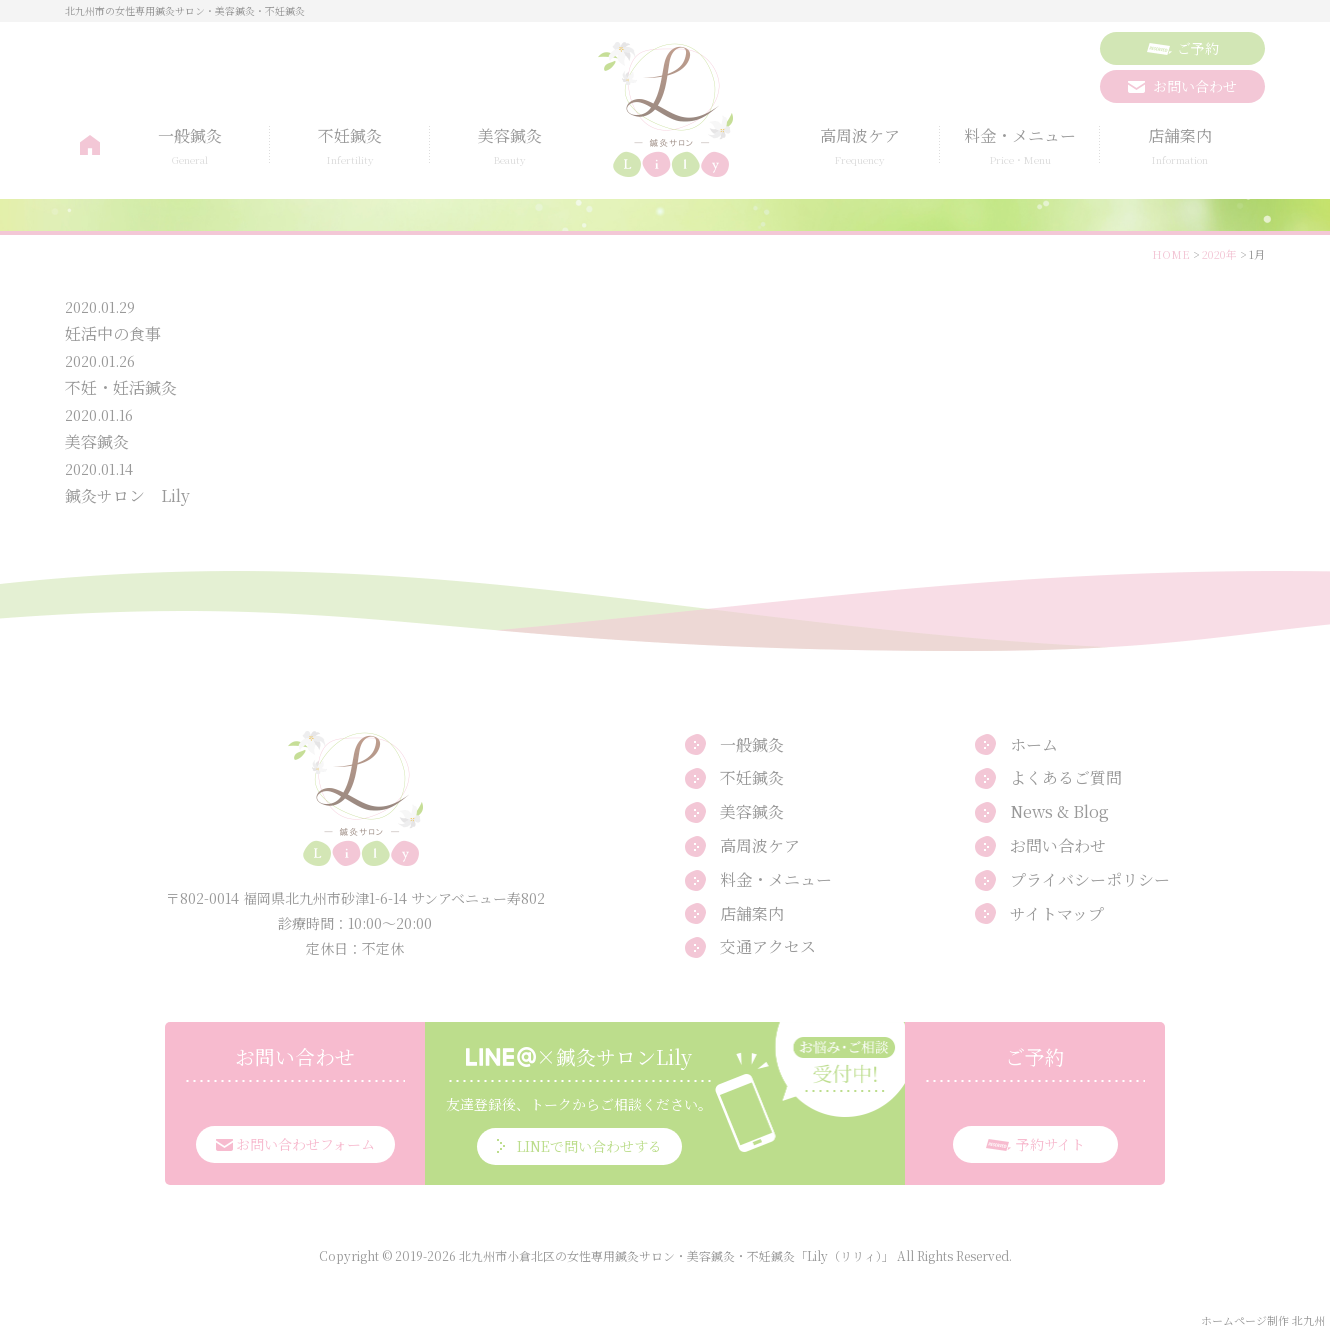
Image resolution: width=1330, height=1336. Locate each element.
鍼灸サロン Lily (127, 495)
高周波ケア (860, 146)
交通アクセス (768, 946)
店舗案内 (1180, 146)
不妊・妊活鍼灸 (121, 387)
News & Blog (1059, 811)
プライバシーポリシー (1090, 879)
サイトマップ (1057, 913)
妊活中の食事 (113, 333)
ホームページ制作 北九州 (1263, 1320)
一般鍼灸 (190, 146)
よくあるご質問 (1066, 777)
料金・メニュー (1020, 146)
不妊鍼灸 (350, 146)
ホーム (90, 145)
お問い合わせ (1058, 845)
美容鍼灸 (510, 146)
